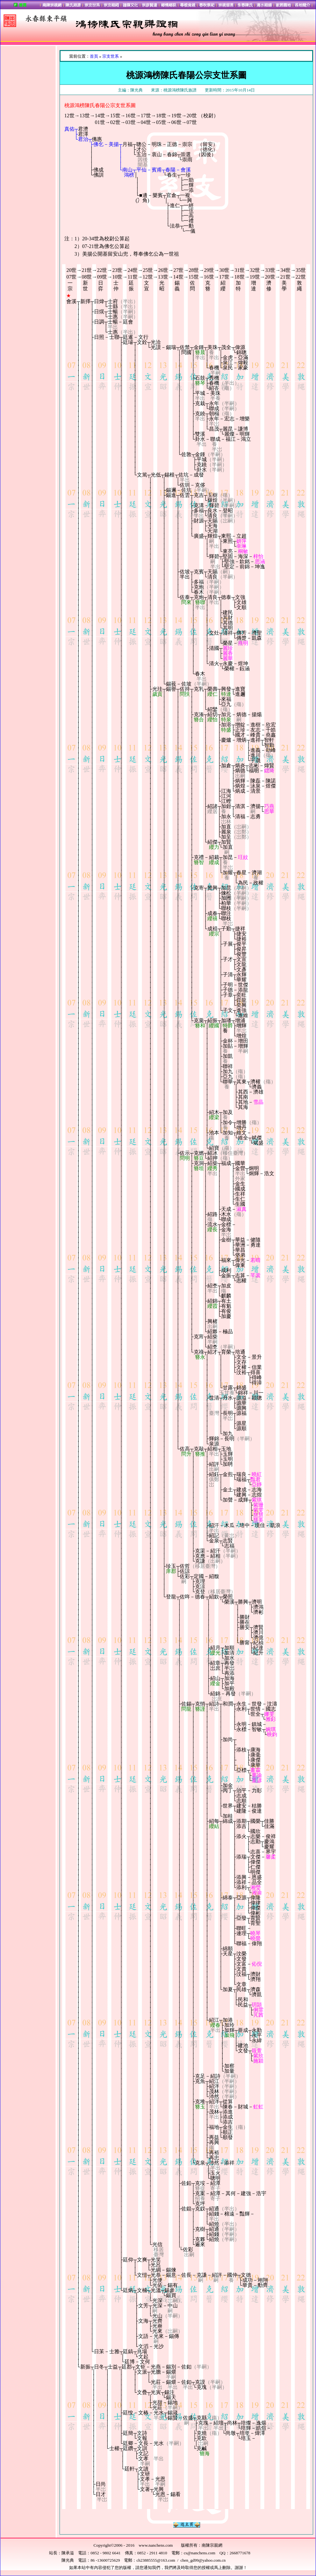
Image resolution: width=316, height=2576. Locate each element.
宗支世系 (110, 56)
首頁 (94, 56)
